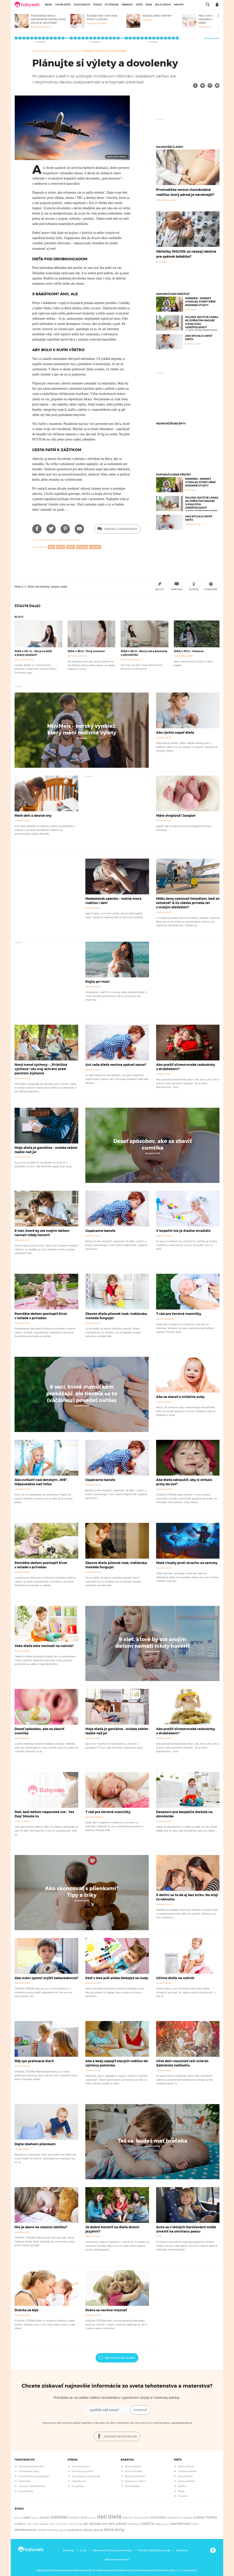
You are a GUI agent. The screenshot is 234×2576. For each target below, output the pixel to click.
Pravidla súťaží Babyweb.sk (153, 2550)
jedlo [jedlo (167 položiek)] (146, 2517)
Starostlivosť (70, 51)
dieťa (61, 547)
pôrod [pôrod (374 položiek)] (121, 2523)
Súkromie (182, 2550)
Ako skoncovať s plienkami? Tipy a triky (82, 1892)
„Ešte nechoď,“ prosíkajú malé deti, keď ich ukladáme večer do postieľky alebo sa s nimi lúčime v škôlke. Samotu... (187, 1577)
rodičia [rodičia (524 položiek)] (147, 2523)
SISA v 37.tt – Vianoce (189, 651)
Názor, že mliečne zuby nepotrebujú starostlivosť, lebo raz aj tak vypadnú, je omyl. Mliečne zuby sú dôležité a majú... (185, 1411)
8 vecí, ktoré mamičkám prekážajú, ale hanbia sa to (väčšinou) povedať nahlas (81, 1394)
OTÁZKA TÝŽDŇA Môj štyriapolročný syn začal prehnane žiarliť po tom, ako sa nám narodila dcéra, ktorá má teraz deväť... (46, 2075)
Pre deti (182, 2496)
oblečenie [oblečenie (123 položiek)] (44, 2524)
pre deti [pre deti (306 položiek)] (108, 2524)
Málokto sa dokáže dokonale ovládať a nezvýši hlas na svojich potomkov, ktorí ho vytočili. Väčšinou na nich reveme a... (187, 1913)
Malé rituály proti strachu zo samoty (186, 1563)
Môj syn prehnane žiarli (34, 2061)
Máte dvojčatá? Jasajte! (176, 815)
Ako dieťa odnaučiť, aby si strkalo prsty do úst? (184, 1482)
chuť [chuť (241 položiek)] (83, 2517)
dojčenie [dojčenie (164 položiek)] (127, 2517)
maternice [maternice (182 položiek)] (174, 2517)
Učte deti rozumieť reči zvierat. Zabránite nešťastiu (182, 2063)
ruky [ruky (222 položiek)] (158, 2524)
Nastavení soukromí (117, 2559)
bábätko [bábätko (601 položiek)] (59, 2517)
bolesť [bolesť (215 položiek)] (27, 2517)
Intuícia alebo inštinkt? (157, 15)
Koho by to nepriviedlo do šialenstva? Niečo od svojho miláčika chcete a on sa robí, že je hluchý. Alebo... (44, 1498)
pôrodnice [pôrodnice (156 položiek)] (133, 2524)
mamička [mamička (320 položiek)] (158, 2517)
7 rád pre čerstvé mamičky (178, 1314)
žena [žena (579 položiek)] (109, 2529)
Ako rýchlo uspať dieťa (175, 732)
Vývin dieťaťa (22, 2149)
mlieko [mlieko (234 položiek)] (20, 2524)
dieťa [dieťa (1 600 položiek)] (114, 2516)
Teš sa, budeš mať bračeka (152, 2141)
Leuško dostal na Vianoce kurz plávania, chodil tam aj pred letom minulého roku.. (36, 669)
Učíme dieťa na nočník (175, 1978)
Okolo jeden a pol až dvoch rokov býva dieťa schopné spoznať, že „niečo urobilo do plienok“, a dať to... (185, 1992)
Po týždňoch (22, 38)
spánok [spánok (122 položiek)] (165, 2524)
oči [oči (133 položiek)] (57, 2524)
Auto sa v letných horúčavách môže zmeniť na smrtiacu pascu (186, 2229)
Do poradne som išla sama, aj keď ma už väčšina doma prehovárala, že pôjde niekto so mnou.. (91, 665)
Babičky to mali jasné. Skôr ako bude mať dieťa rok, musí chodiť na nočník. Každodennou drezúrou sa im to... (46, 2158)
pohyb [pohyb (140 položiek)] (79, 2524)
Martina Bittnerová (68, 540)
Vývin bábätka (133, 2471)
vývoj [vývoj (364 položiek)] (87, 2530)
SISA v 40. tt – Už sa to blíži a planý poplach (33, 653)
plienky (82, 547)
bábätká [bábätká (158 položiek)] (74, 2517)
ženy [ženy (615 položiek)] (119, 2529)
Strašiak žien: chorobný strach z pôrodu (102, 17)
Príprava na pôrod (41, 27)
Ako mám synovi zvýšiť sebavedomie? (46, 1978)
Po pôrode (112, 4)
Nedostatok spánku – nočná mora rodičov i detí (113, 900)
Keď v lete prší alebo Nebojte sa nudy (116, 1978)
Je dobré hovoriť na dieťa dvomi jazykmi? (112, 2229)
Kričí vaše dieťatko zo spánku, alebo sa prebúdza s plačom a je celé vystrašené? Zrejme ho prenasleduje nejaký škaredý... (45, 830)
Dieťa (139, 4)
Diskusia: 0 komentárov (117, 529)
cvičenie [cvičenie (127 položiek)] (92, 2517)
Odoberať (140, 2410)
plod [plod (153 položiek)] (72, 2524)
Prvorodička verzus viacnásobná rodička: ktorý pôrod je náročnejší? (48, 19)
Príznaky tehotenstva (31, 2466)
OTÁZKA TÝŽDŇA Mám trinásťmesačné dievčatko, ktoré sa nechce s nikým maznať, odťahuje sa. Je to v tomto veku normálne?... (116, 2324)
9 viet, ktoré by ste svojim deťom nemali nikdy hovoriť (42, 1233)
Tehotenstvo (81, 4)
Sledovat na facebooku (117, 2437)
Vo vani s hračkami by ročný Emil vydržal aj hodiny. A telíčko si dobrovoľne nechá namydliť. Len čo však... (187, 1245)
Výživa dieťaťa (186, 2481)
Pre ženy (147, 20)
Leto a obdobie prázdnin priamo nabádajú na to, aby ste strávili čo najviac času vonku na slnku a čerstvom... (115, 1992)
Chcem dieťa (62, 4)
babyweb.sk (40, 51)
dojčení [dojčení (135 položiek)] (138, 2517)
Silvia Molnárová (24, 659)
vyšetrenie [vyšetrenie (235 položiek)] (74, 2530)
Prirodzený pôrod (82, 2471)
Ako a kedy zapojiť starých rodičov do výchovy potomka (116, 2063)
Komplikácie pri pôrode (86, 2476)
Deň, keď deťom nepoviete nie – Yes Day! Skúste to (44, 1814)
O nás (83, 2550)
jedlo (71, 547)
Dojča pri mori (97, 981)
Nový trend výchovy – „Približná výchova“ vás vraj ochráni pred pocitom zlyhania (41, 1068)
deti (51, 547)
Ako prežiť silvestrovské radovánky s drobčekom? (185, 1066)
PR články (81, 738)
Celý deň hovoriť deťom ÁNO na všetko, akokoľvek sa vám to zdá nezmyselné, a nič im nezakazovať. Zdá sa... (46, 1830)
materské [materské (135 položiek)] (186, 2517)
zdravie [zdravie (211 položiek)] (98, 2530)
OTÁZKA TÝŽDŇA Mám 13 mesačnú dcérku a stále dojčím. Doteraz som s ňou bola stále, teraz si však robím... (45, 2324)
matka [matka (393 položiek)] (198, 2517)
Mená (48, 4)
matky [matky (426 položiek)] (211, 2517)
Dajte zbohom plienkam (35, 2144)
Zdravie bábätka (165, 1319)
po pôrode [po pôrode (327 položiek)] (92, 2523)
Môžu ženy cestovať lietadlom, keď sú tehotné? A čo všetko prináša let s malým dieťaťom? (187, 902)
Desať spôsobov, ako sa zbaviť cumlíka (152, 1144)
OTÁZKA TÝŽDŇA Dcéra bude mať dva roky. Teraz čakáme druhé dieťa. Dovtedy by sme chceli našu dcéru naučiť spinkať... (44, 2241)
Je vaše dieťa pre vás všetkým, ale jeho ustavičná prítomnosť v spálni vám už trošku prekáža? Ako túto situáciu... (116, 1079)
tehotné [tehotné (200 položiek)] (53, 2530)
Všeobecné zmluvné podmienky (112, 2550)
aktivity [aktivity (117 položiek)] (18, 2518)
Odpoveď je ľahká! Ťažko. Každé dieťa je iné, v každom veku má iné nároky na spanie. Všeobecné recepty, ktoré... (187, 747)
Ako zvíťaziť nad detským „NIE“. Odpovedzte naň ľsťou (41, 1482)
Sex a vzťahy (163, 4)
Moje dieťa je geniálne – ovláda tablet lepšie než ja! (46, 1149)
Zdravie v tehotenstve (32, 2486)
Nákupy (179, 4)
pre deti (95, 547)
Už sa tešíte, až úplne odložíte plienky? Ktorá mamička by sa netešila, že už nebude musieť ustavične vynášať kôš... (113, 1332)
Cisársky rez (79, 2481)
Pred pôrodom (80, 2466)
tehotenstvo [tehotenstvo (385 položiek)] (25, 2529)
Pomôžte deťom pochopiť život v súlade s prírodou (41, 1316)
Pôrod (97, 4)
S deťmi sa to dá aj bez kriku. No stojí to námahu (187, 1897)
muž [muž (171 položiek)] (28, 2524)
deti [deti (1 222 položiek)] (102, 2516)
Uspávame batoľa (100, 1231)
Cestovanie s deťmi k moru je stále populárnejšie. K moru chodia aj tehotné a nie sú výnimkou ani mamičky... (116, 996)
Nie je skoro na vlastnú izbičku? (41, 2227)
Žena (149, 4)
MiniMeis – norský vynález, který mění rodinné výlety (200, 302)
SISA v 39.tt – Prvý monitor (86, 651)
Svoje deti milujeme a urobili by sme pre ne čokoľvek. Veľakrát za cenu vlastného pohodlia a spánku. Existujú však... (185, 1328)
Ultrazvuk (24, 2481)
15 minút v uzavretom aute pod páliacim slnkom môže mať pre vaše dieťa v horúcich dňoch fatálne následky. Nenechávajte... (186, 2245)
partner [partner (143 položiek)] (64, 2524)
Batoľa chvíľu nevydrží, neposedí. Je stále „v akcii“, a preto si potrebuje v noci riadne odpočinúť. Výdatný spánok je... (116, 1245)
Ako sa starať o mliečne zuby (180, 1397)
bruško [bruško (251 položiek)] (45, 2517)
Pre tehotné (26, 2491)
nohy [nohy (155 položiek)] (35, 2524)
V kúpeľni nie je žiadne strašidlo (183, 1231)
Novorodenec (211, 38)
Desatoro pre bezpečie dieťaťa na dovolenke (184, 1814)
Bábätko (127, 4)
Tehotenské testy (29, 2471)
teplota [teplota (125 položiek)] (62, 2530)
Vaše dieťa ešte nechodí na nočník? (44, 1646)
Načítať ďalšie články (117, 2358)
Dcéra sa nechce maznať (106, 2310)
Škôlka (182, 2486)
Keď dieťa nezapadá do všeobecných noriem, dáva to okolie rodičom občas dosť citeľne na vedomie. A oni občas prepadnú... (45, 1087)
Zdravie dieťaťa (187, 2471)
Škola (181, 2491)
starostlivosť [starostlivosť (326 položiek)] (180, 2524)
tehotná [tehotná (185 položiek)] (42, 2530)
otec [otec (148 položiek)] (52, 2524)
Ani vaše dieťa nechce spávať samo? (115, 1064)
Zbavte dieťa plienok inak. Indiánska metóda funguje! (116, 1316)
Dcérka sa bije (26, 2310)
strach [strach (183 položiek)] (195, 2524)
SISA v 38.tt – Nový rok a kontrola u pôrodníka (144, 653)
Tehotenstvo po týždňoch (34, 2476)
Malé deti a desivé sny (33, 815)
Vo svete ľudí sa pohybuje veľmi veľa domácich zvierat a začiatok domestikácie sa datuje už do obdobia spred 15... (184, 2079)
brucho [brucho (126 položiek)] (35, 2517)
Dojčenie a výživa (135, 2481)
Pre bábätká (132, 2486)
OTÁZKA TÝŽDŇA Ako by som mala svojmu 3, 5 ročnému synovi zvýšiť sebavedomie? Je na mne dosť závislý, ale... (43, 1992)
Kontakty (68, 2550)
